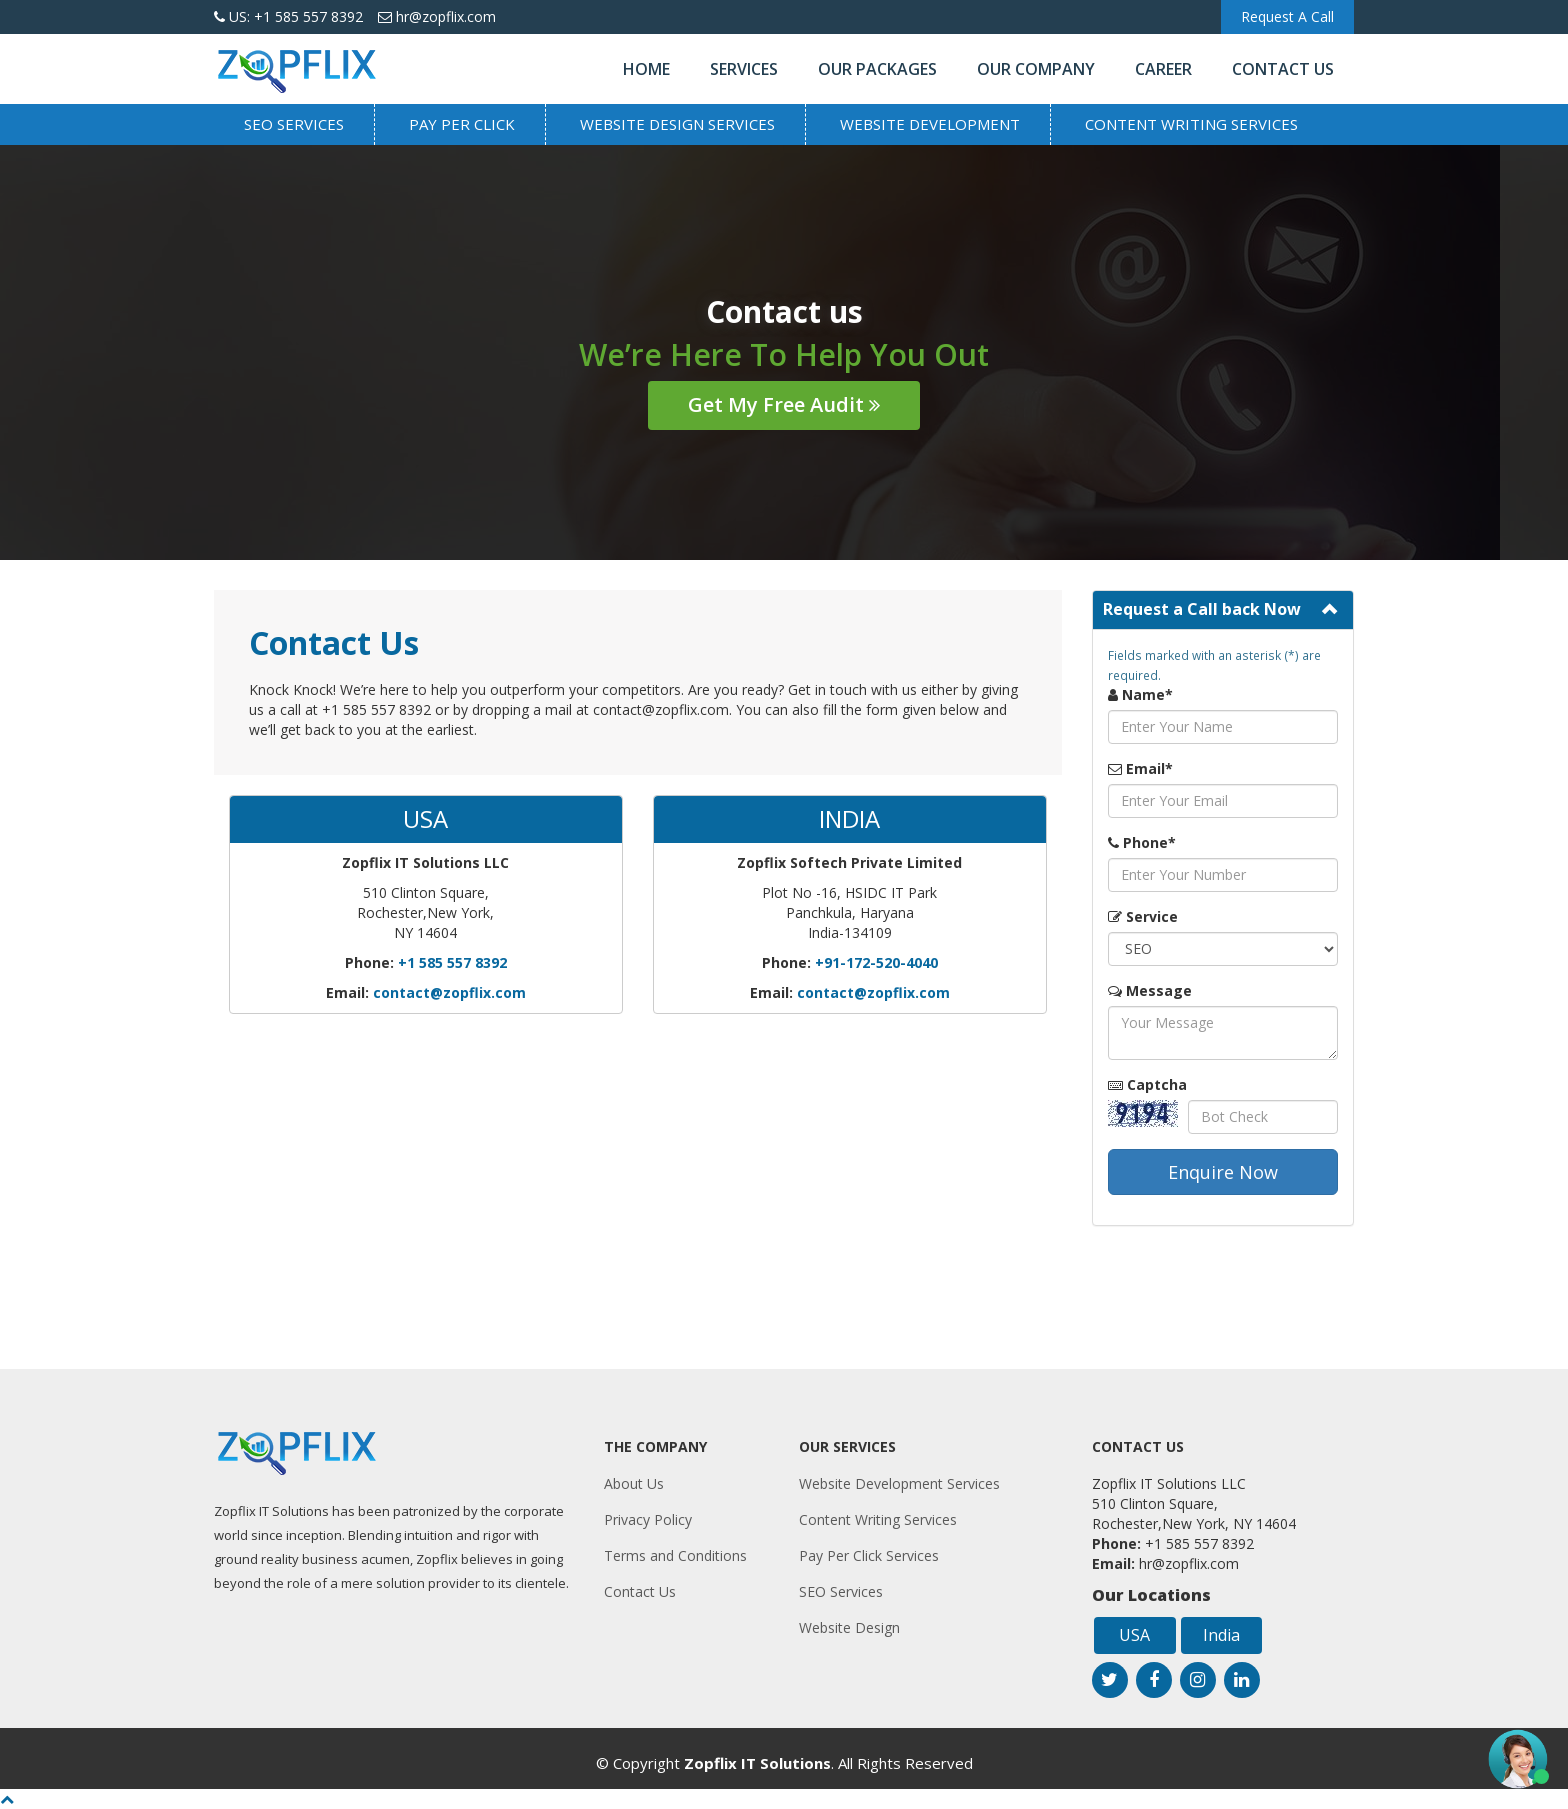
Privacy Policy (648, 1519)
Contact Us (1283, 69)
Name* (1140, 694)
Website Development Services (899, 1483)
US (288, 16)
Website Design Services (677, 124)
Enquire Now (1223, 1172)
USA (1134, 1635)
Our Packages (877, 69)
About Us (634, 1483)
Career (1163, 69)
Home (646, 69)
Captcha (1147, 1084)
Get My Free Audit (784, 404)
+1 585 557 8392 (452, 962)
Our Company (1036, 69)
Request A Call (1287, 16)
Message (1150, 990)
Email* (1140, 768)
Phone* (1142, 842)
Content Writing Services (1191, 124)
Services (744, 69)
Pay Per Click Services (869, 1555)
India (1221, 1635)
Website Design (849, 1627)
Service (1143, 916)
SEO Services (294, 124)
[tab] (1223, 610)
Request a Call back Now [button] (1202, 609)
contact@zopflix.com (449, 992)
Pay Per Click (462, 124)
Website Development (930, 124)
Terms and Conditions (675, 1555)
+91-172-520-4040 (876, 962)
